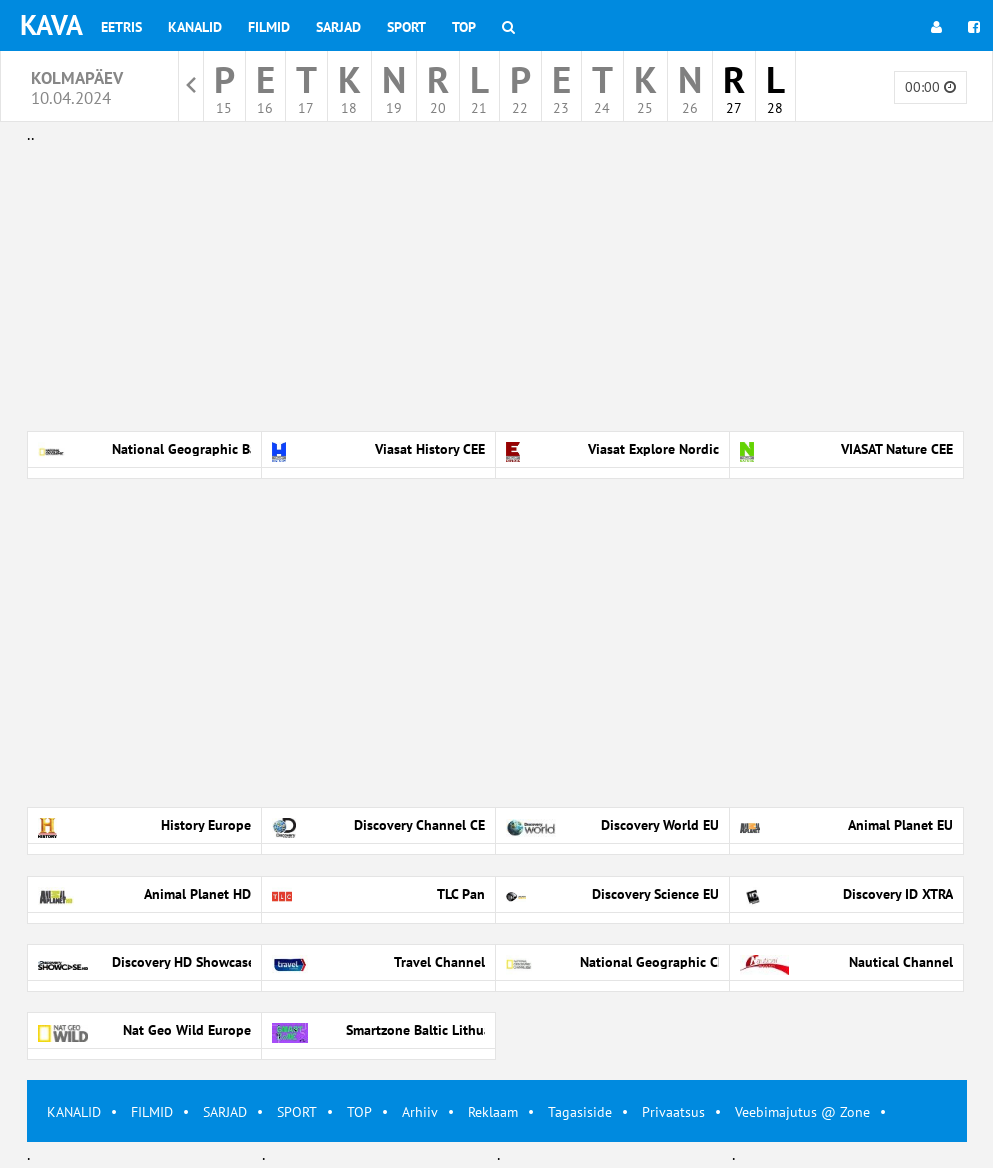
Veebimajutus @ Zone (802, 1112)
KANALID (74, 1112)
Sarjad (338, 27)
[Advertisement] (497, 288)
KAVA (51, 24)
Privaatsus (673, 1112)
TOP (359, 1112)
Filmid (269, 27)
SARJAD (225, 1112)
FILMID (152, 1112)
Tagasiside (580, 1112)
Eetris (121, 27)
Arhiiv (420, 1112)
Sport (406, 27)
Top (464, 27)
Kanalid (195, 27)
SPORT (297, 1112)
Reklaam (493, 1112)
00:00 (930, 87)
